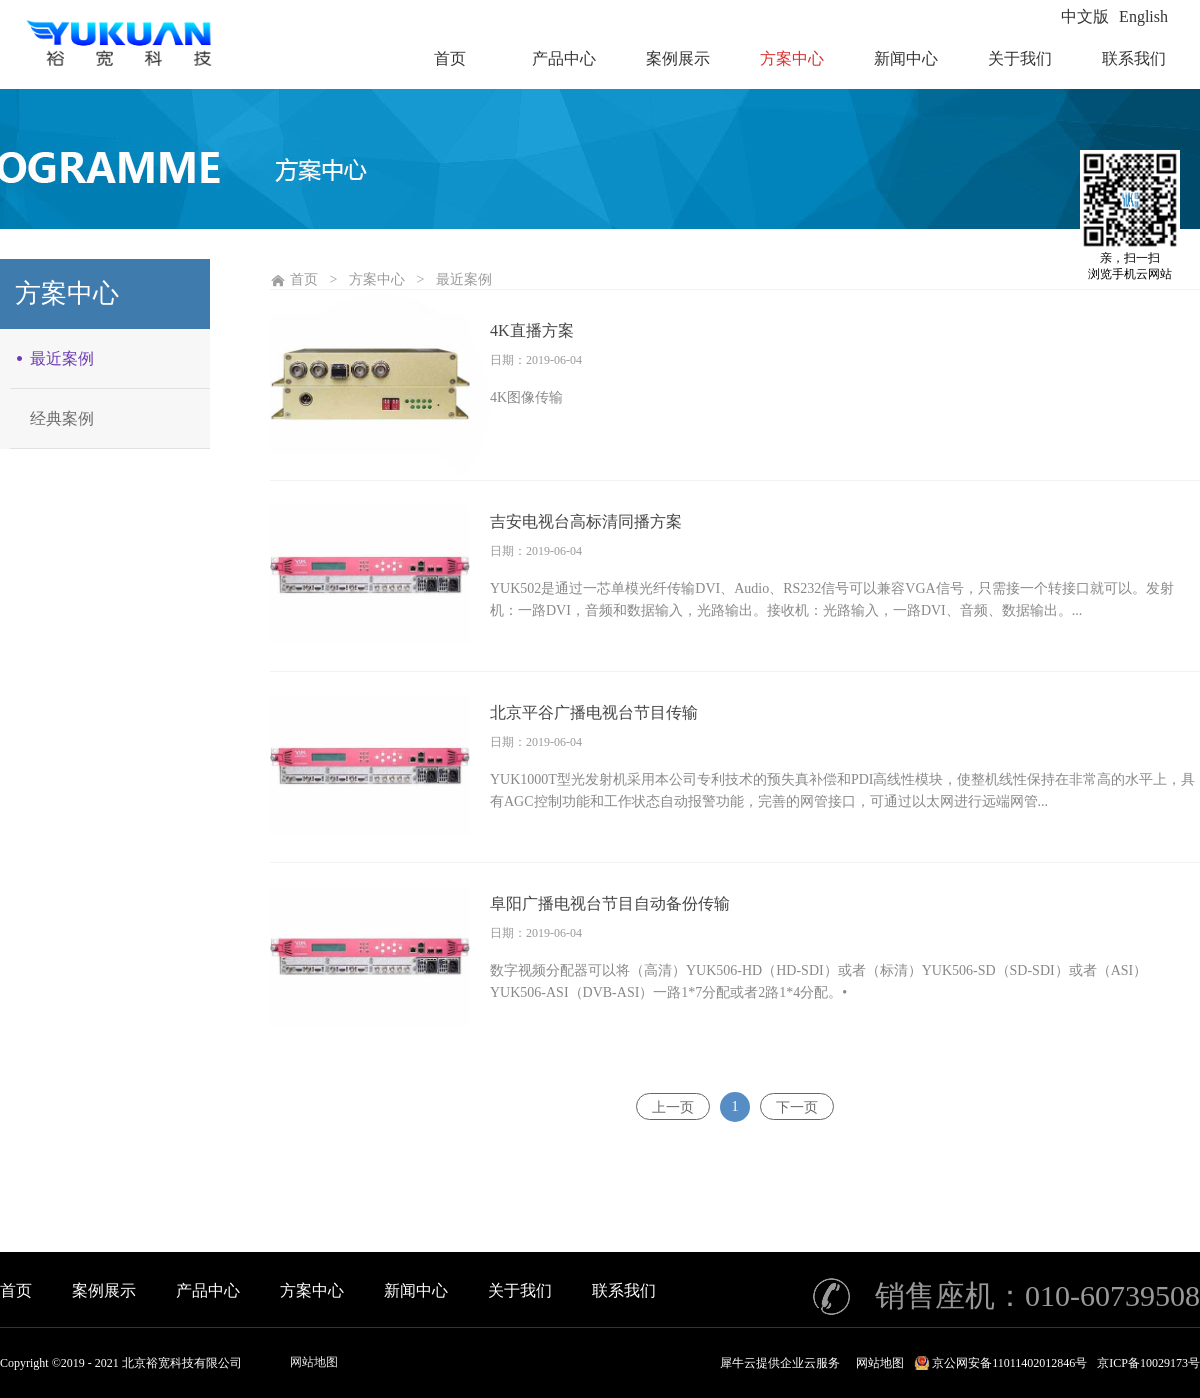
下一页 (797, 1106)
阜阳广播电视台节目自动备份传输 (610, 903)
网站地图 (314, 1362)
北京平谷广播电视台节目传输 (594, 712)
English (1143, 16)
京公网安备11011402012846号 (1009, 1363)
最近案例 (464, 279)
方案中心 (377, 279)
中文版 (1085, 16)
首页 (16, 1290)
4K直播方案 (532, 330)
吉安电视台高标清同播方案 (586, 521)
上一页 (673, 1106)
